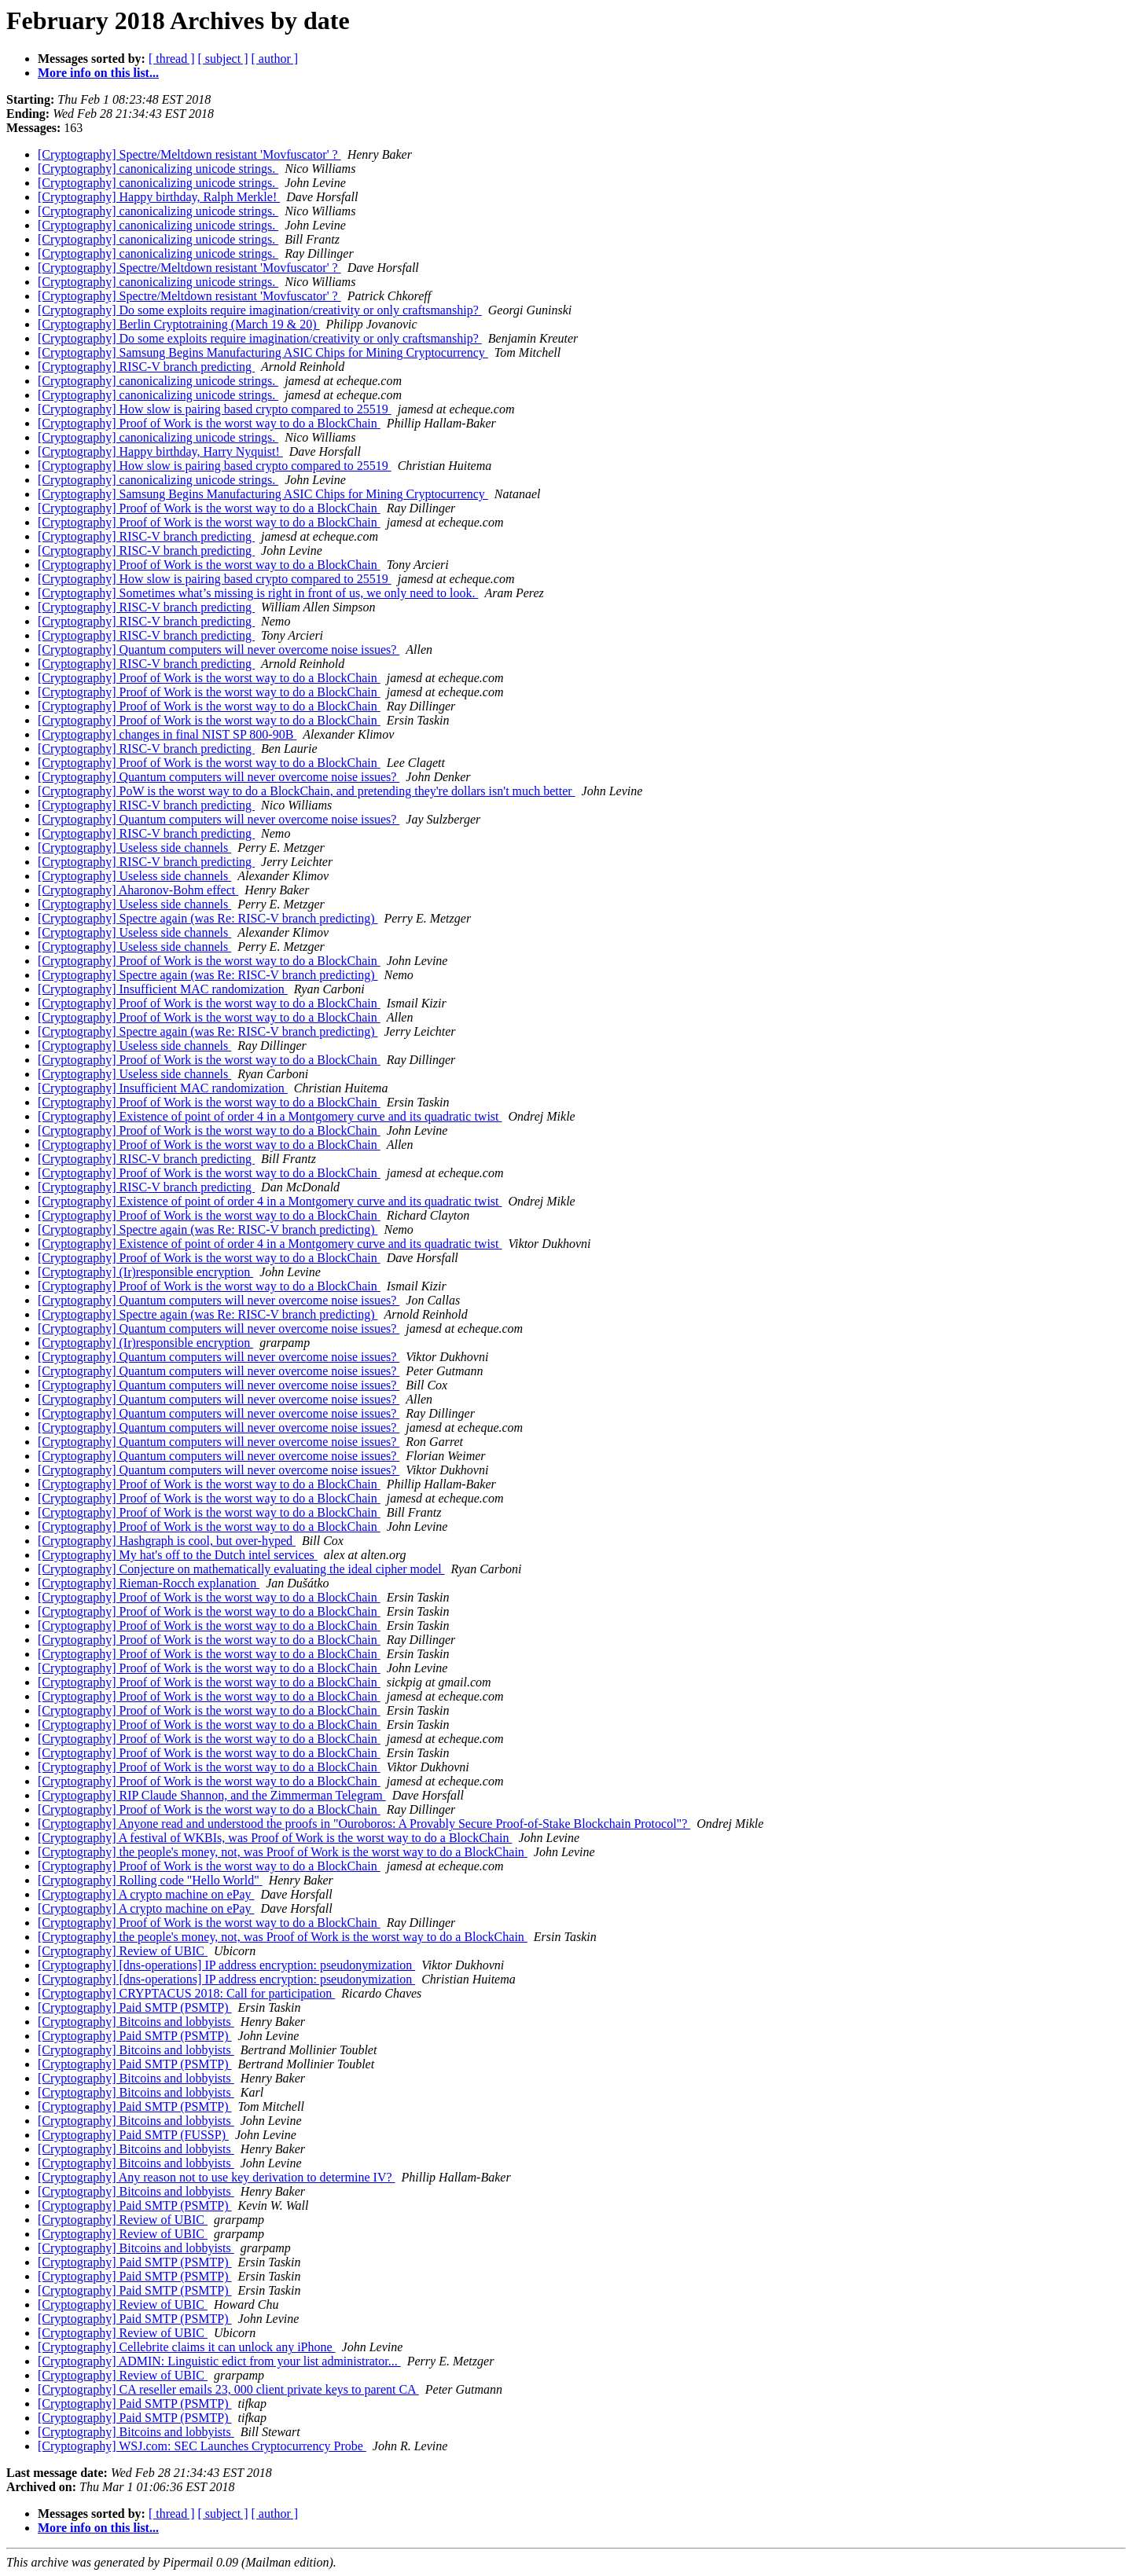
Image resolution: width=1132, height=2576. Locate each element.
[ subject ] (223, 58)
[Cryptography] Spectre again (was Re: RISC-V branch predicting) (207, 918)
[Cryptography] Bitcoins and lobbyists (136, 2021)
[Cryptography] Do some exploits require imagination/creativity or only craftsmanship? (260, 310)
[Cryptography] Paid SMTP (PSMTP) (135, 2007)
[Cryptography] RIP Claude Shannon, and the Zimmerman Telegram (212, 1795)
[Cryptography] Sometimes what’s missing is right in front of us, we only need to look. (258, 593)
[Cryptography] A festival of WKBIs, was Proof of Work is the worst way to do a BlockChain (275, 1837)
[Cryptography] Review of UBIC (123, 1951)
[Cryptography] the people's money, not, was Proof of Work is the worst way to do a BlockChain (282, 1852)
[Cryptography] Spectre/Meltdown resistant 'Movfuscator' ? (189, 154)
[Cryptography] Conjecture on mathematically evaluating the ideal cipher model (241, 1569)
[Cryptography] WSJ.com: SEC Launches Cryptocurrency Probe (202, 2446)
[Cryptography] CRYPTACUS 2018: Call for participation (186, 1993)
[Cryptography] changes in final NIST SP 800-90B (167, 734)
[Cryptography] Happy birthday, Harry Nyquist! (160, 451)
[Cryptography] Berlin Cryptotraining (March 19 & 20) (179, 324)
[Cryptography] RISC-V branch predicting (146, 366)
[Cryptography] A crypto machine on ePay (146, 1894)
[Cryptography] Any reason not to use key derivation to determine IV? (216, 2177)
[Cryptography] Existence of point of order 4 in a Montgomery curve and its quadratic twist (270, 1116)
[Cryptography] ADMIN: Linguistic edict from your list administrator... (219, 2361)
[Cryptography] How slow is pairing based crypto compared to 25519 (214, 409)
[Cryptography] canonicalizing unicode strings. (158, 168)
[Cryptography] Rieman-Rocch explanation (148, 1583)
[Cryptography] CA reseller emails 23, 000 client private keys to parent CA (228, 2389)
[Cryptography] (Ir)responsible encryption (145, 1272)
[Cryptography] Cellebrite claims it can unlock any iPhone (187, 2347)
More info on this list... (98, 72)
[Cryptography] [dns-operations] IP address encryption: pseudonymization (226, 1965)
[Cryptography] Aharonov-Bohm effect (138, 890)
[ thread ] (172, 58)
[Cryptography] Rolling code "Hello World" (150, 1880)
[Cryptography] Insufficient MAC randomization (163, 989)
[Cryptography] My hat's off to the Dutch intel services (178, 1554)
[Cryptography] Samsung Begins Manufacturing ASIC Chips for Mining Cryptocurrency (263, 352)
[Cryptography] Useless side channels (134, 847)
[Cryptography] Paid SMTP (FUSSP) (133, 2134)
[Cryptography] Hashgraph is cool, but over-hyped (167, 1540)
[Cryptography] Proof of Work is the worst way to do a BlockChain (209, 423)
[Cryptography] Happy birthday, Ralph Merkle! (159, 197)
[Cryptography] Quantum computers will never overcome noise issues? (218, 649)
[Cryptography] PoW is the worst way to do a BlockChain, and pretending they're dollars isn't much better (306, 791)
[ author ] (275, 58)
